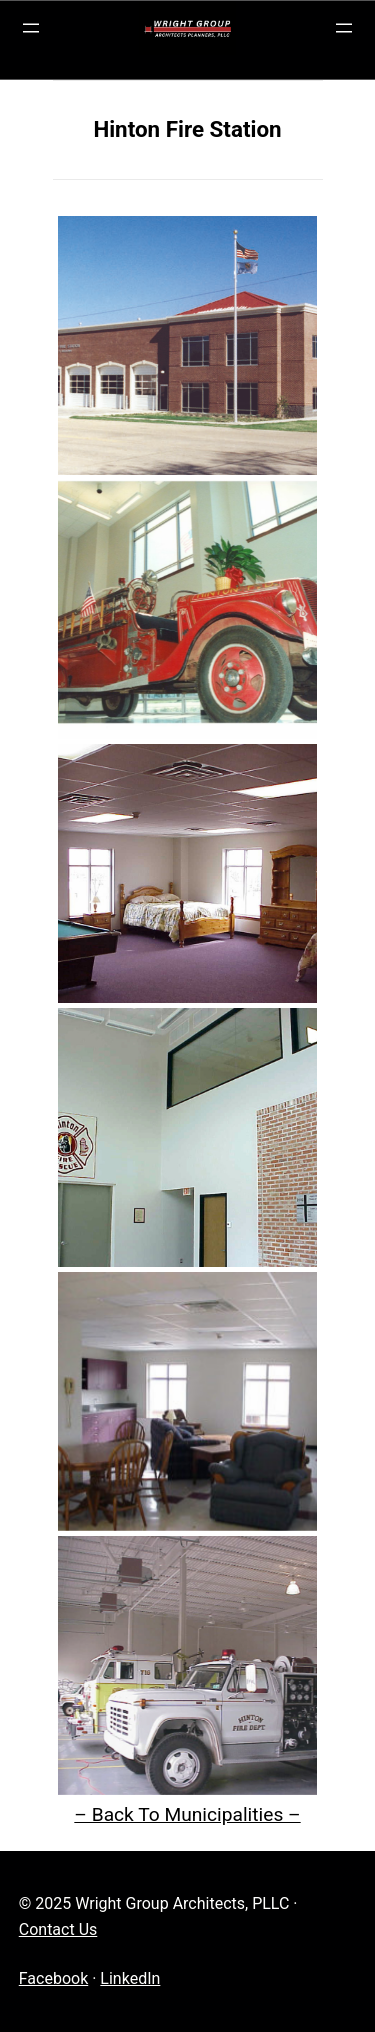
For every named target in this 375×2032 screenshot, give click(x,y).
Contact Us (58, 1929)
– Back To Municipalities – (187, 1814)
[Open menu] (31, 28)
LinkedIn (130, 1978)
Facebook (53, 1978)
